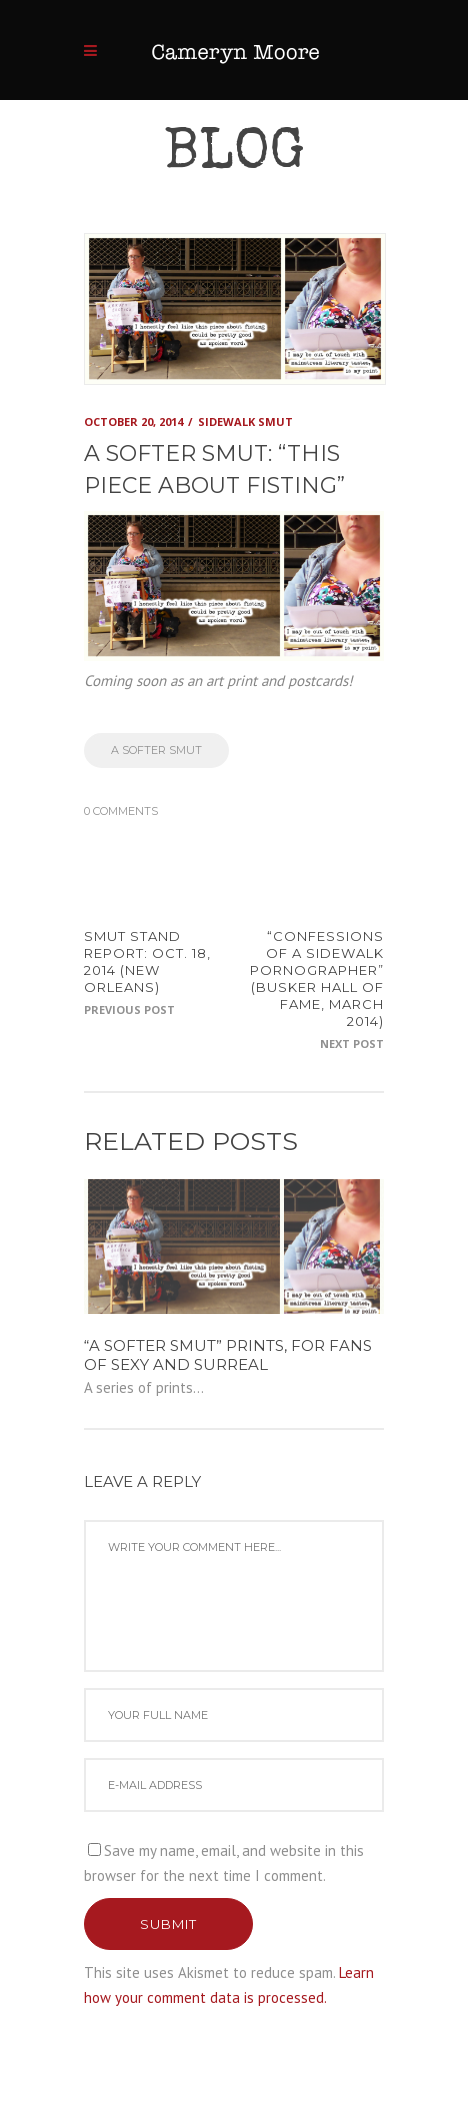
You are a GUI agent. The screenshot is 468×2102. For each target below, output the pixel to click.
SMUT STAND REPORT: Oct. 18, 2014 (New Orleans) (147, 961)
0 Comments (121, 811)
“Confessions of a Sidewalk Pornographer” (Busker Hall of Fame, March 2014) (317, 978)
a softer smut (156, 750)
